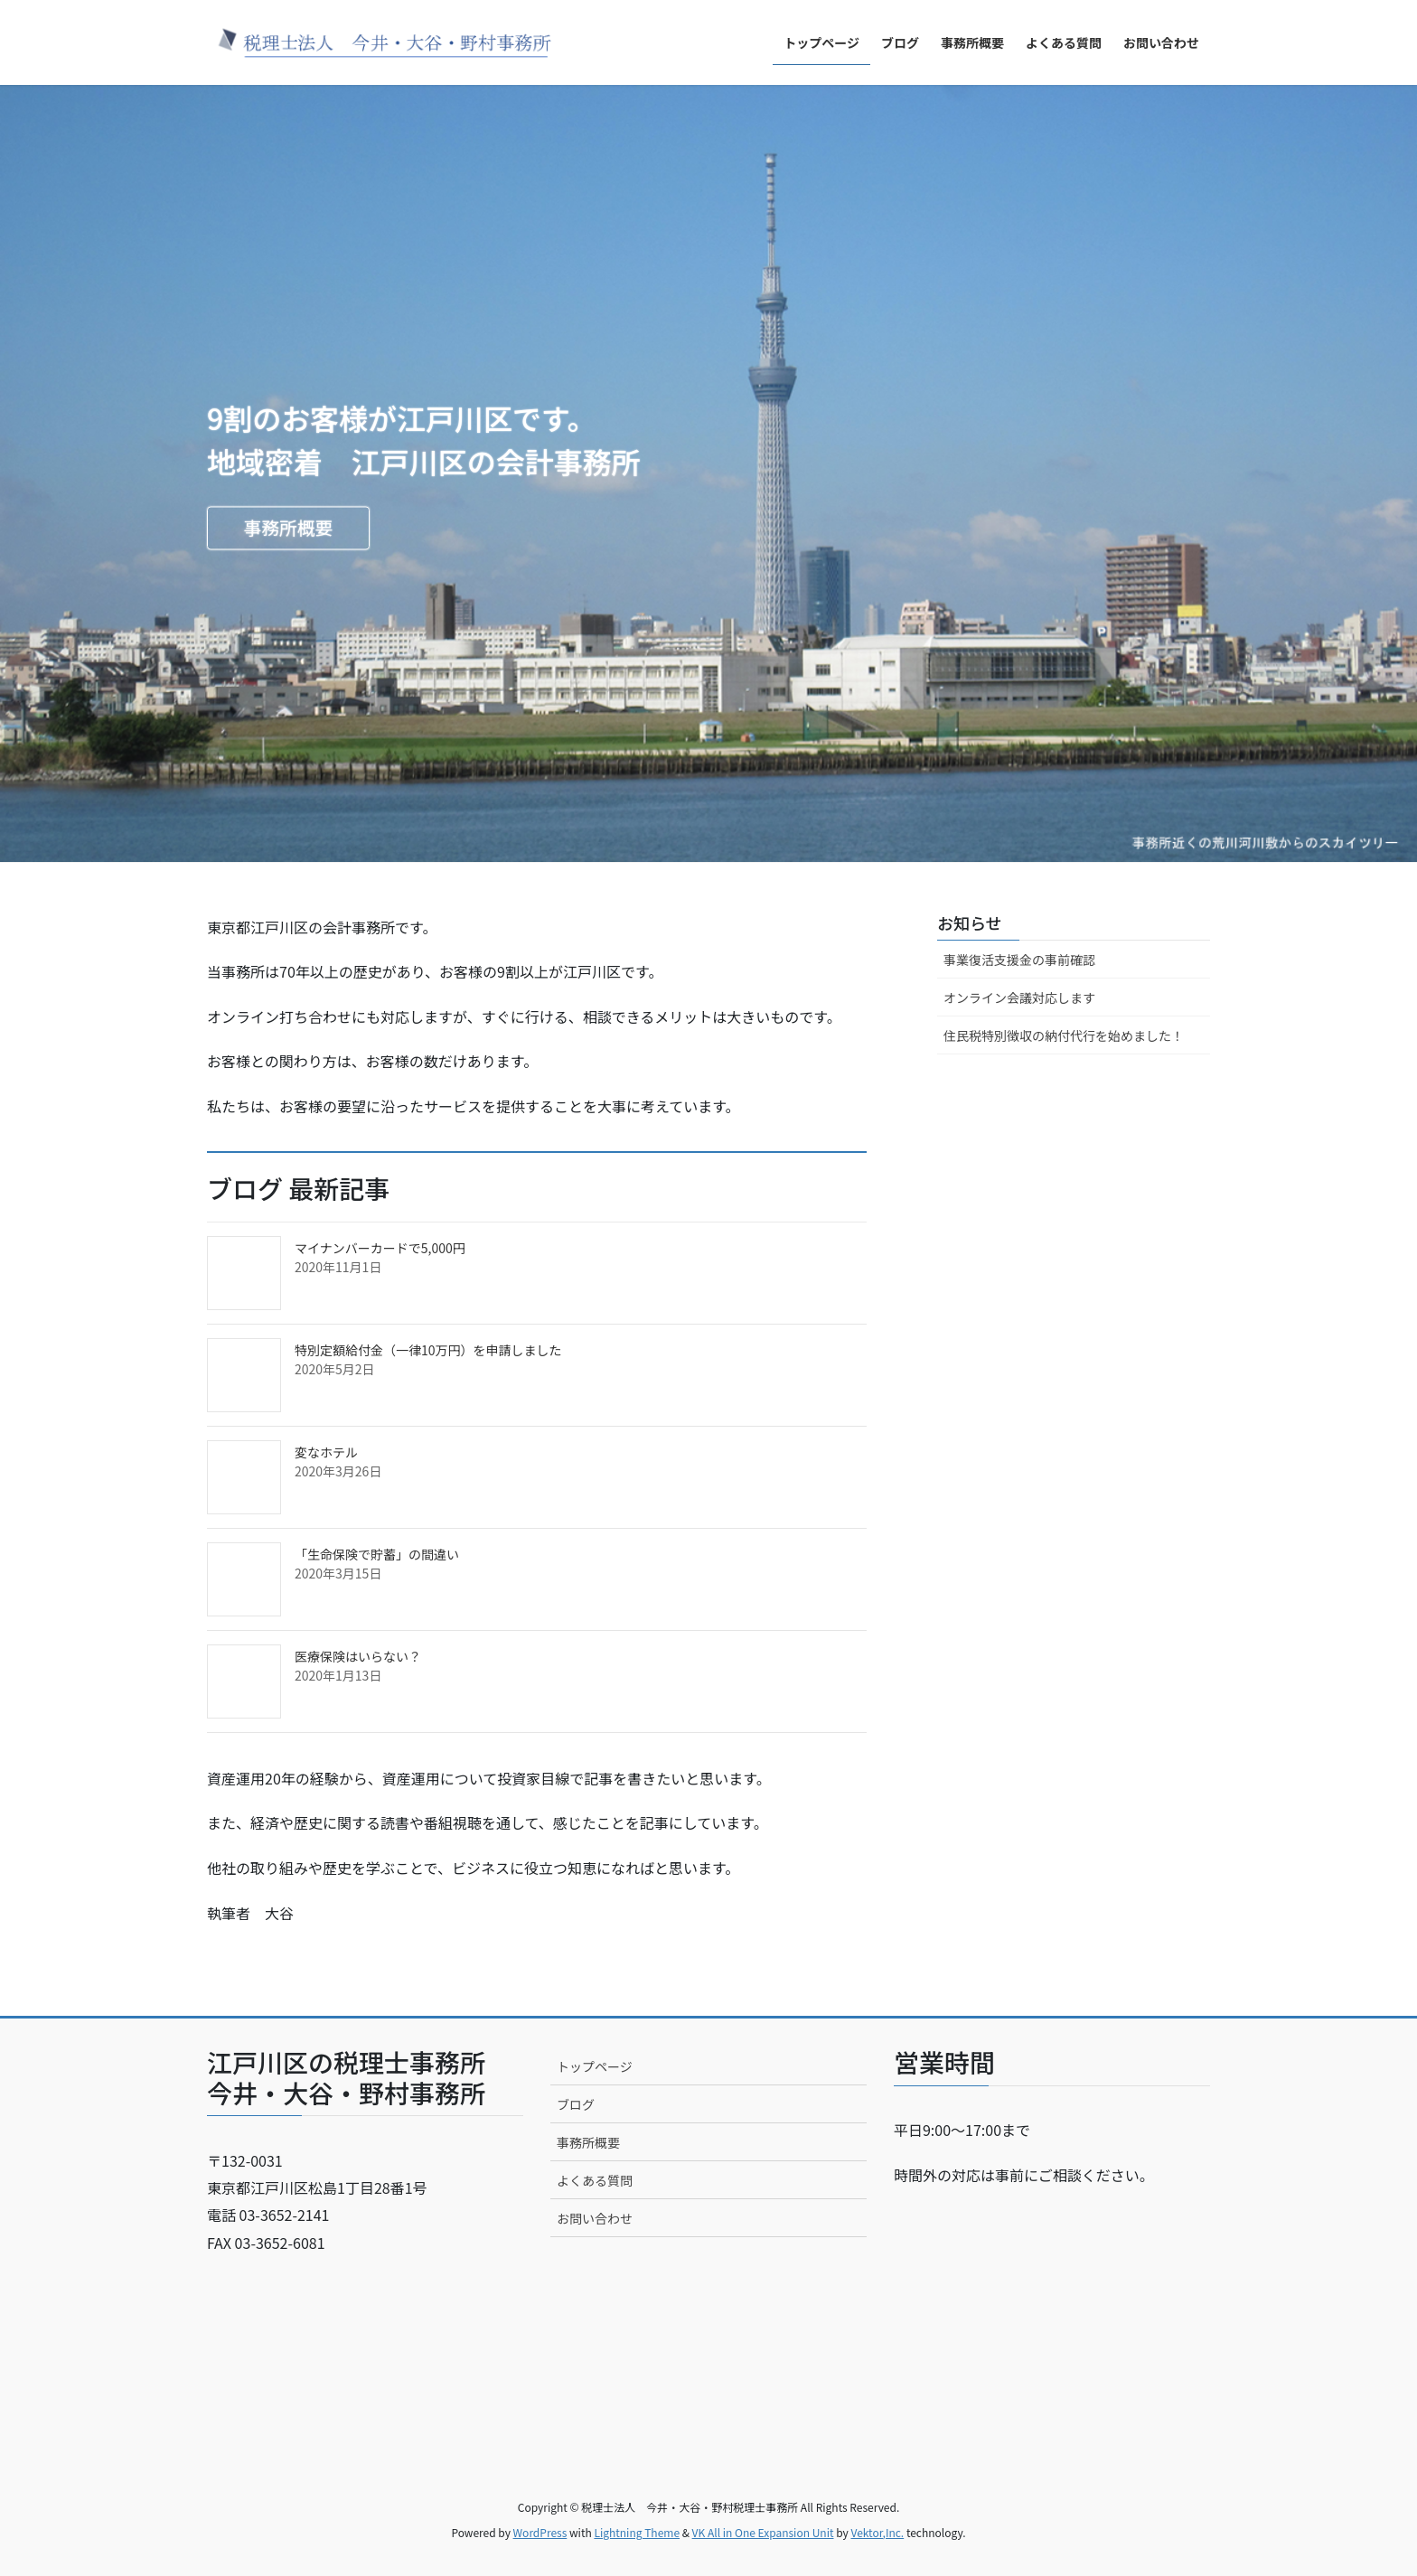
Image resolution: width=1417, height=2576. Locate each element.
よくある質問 (595, 2180)
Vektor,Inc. (877, 2532)
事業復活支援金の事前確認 (1019, 960)
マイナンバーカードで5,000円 (380, 1248)
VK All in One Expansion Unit (763, 2532)
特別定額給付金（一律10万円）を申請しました (428, 1350)
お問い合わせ (595, 2218)
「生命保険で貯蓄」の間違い (377, 1554)
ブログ (576, 2104)
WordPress (540, 2532)
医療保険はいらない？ (358, 1656)
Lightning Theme (637, 2532)
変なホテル (326, 1452)
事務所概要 (291, 528)
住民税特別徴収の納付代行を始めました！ (1063, 1035)
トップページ (595, 2066)
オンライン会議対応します (1019, 997)
